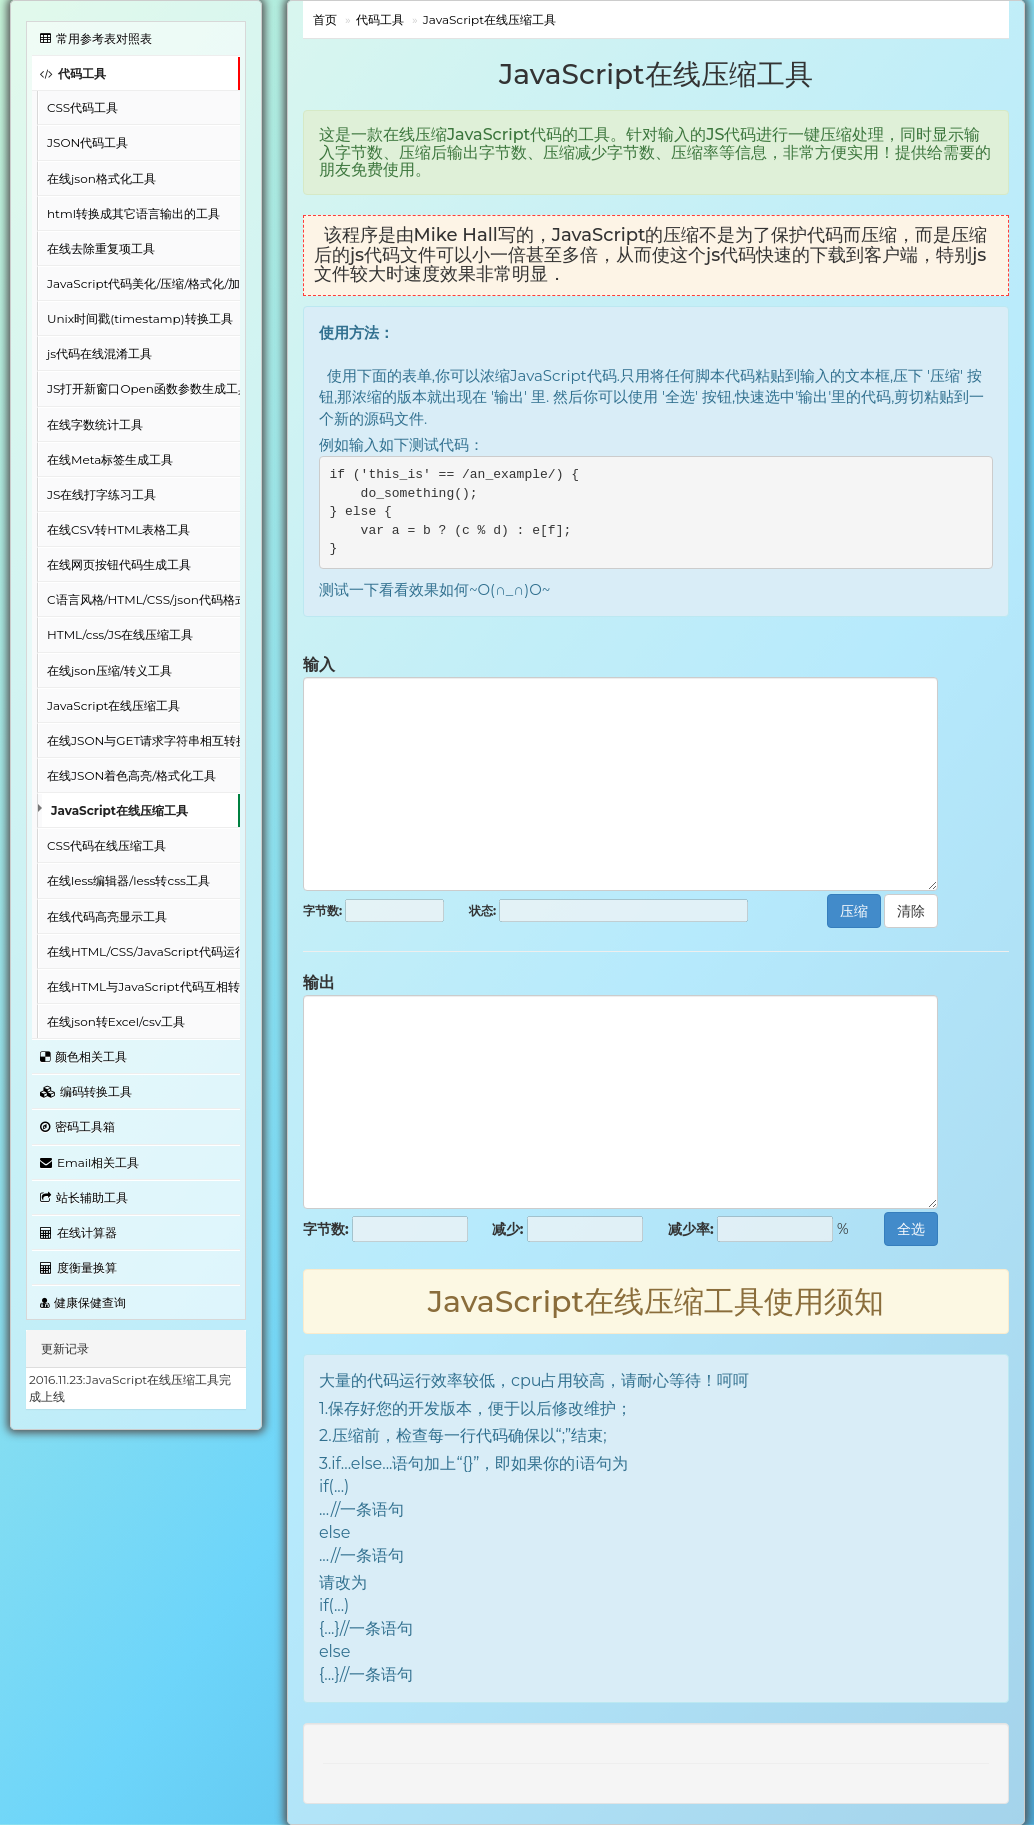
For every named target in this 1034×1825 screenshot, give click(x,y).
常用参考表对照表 (96, 38)
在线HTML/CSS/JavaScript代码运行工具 (143, 951)
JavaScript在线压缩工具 (113, 705)
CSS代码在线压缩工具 (106, 845)
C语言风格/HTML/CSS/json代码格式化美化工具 (143, 599)
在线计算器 (78, 1232)
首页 (325, 19)
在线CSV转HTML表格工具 (118, 529)
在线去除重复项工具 (101, 248)
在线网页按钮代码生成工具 (119, 564)
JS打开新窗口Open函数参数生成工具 (143, 388)
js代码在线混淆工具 (99, 353)
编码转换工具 (86, 1091)
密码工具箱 (77, 1126)
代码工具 (73, 73)
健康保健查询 (83, 1302)
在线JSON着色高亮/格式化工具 (131, 775)
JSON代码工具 (87, 142)
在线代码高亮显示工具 (107, 916)
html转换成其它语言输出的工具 (133, 213)
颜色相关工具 (83, 1056)
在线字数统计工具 (95, 424)
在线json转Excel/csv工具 (116, 1021)
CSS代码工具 (82, 107)
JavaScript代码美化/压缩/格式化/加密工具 (143, 283)
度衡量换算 (78, 1267)
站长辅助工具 (84, 1197)
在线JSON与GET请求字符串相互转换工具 (143, 740)
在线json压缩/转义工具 (109, 670)
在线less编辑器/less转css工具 (128, 880)
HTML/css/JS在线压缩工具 (120, 634)
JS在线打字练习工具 (101, 494)
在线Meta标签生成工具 (110, 459)
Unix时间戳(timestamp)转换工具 (140, 318)
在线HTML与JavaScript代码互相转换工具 (143, 986)
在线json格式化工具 (101, 178)
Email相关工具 (89, 1162)
